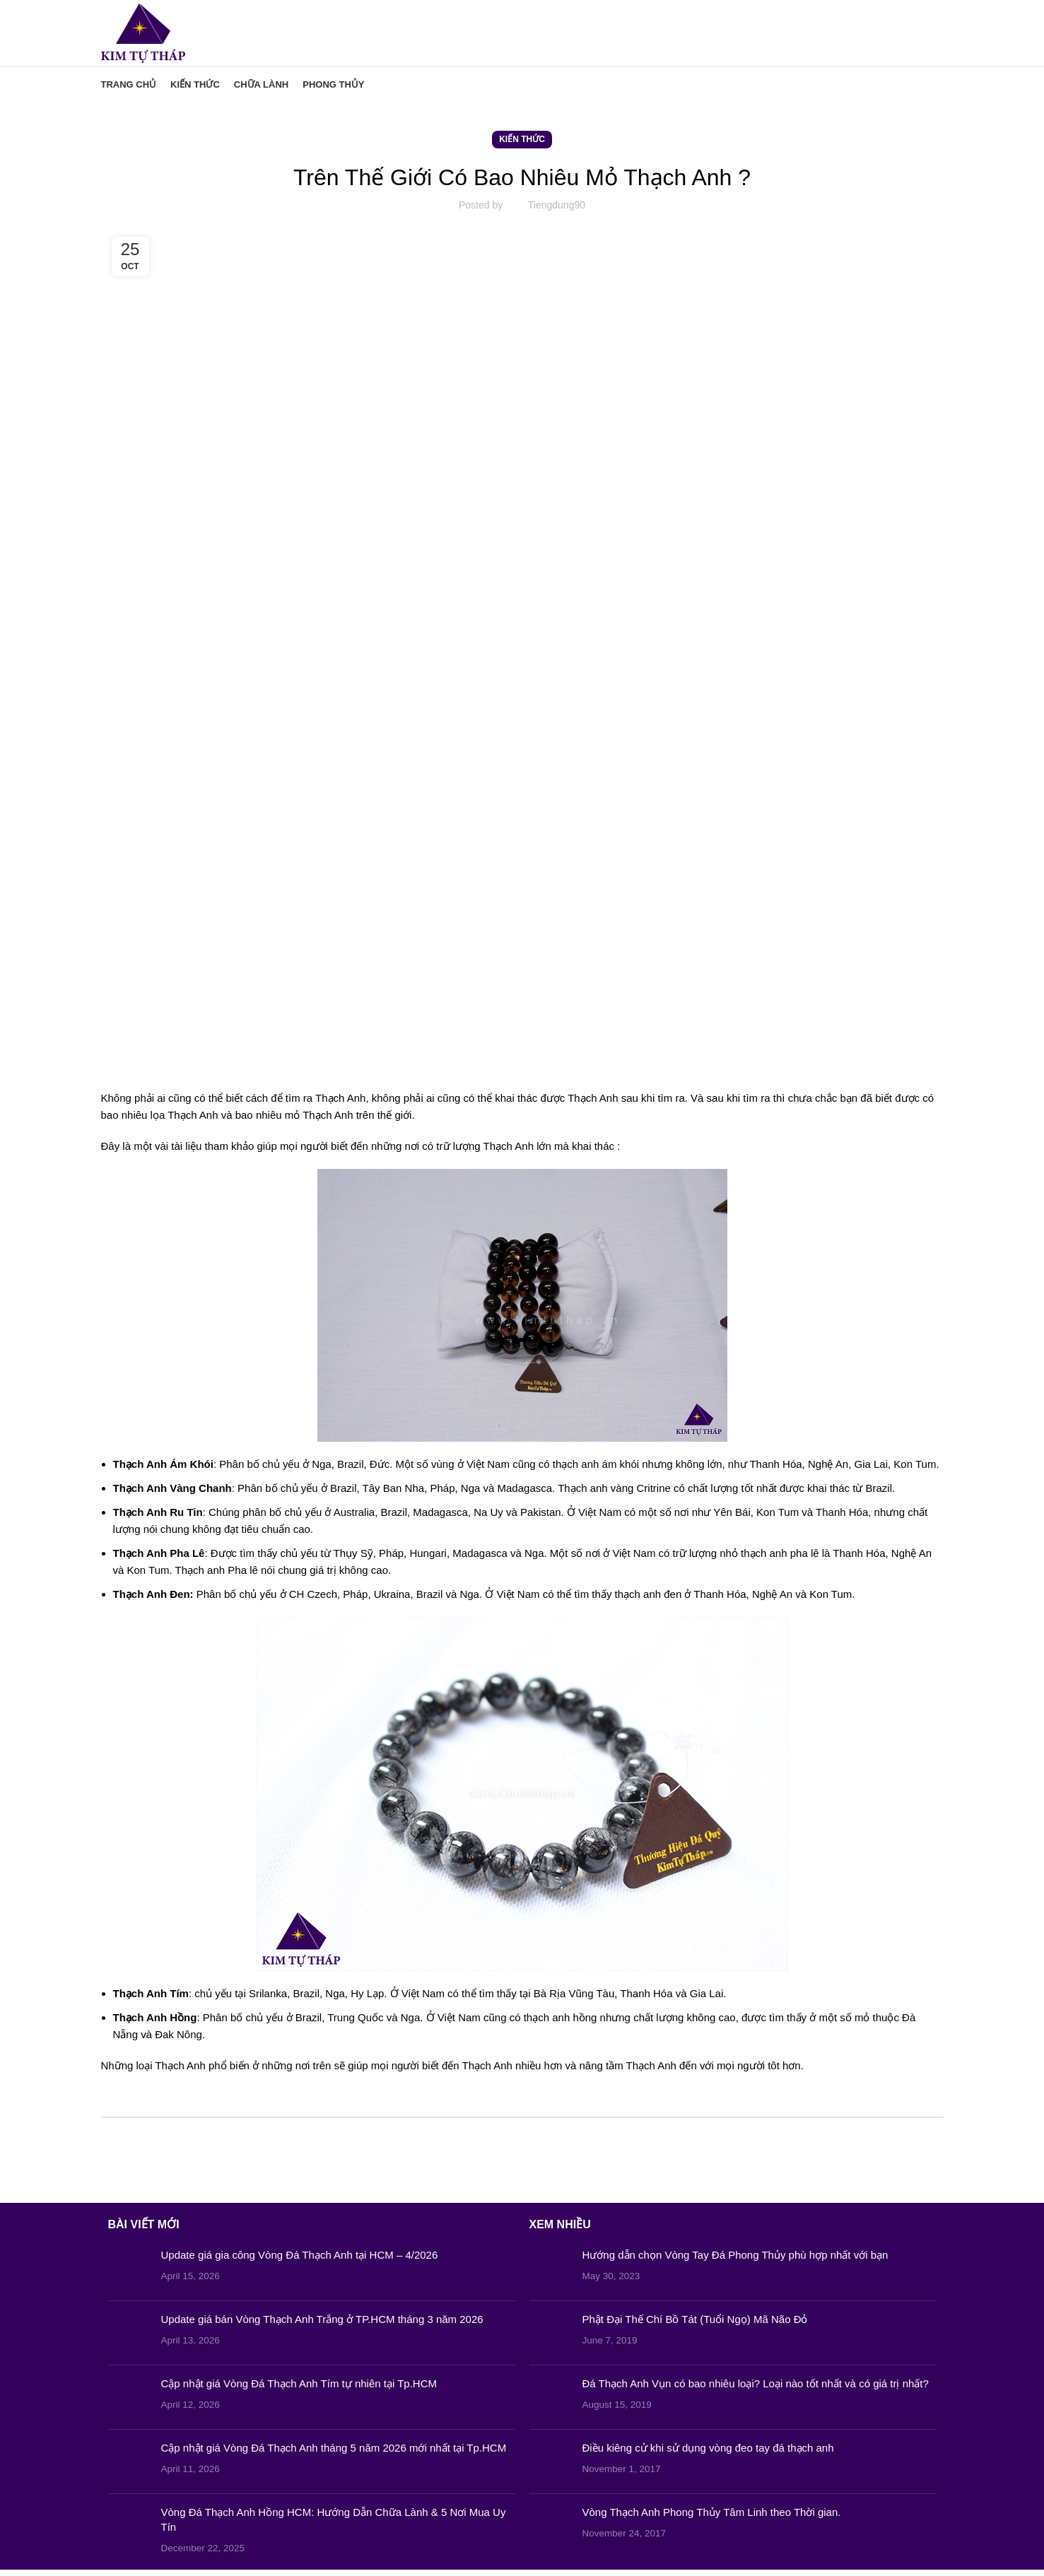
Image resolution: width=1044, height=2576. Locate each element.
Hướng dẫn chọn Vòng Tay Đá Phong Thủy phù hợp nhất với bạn (735, 2261)
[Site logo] (148, 36)
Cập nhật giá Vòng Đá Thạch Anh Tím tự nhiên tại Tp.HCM (299, 2390)
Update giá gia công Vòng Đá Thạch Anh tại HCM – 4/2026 (299, 2261)
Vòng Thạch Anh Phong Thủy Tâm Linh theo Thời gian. (711, 2518)
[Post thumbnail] (129, 2275)
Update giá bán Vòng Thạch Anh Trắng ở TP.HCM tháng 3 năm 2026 (322, 2325)
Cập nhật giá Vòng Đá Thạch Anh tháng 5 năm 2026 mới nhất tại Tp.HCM (334, 2454)
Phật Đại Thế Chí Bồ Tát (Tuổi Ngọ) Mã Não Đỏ (695, 2325)
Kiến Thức (522, 146)
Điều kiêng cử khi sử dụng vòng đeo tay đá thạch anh (708, 2454)
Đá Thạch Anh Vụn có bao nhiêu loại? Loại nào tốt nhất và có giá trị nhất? (755, 2390)
